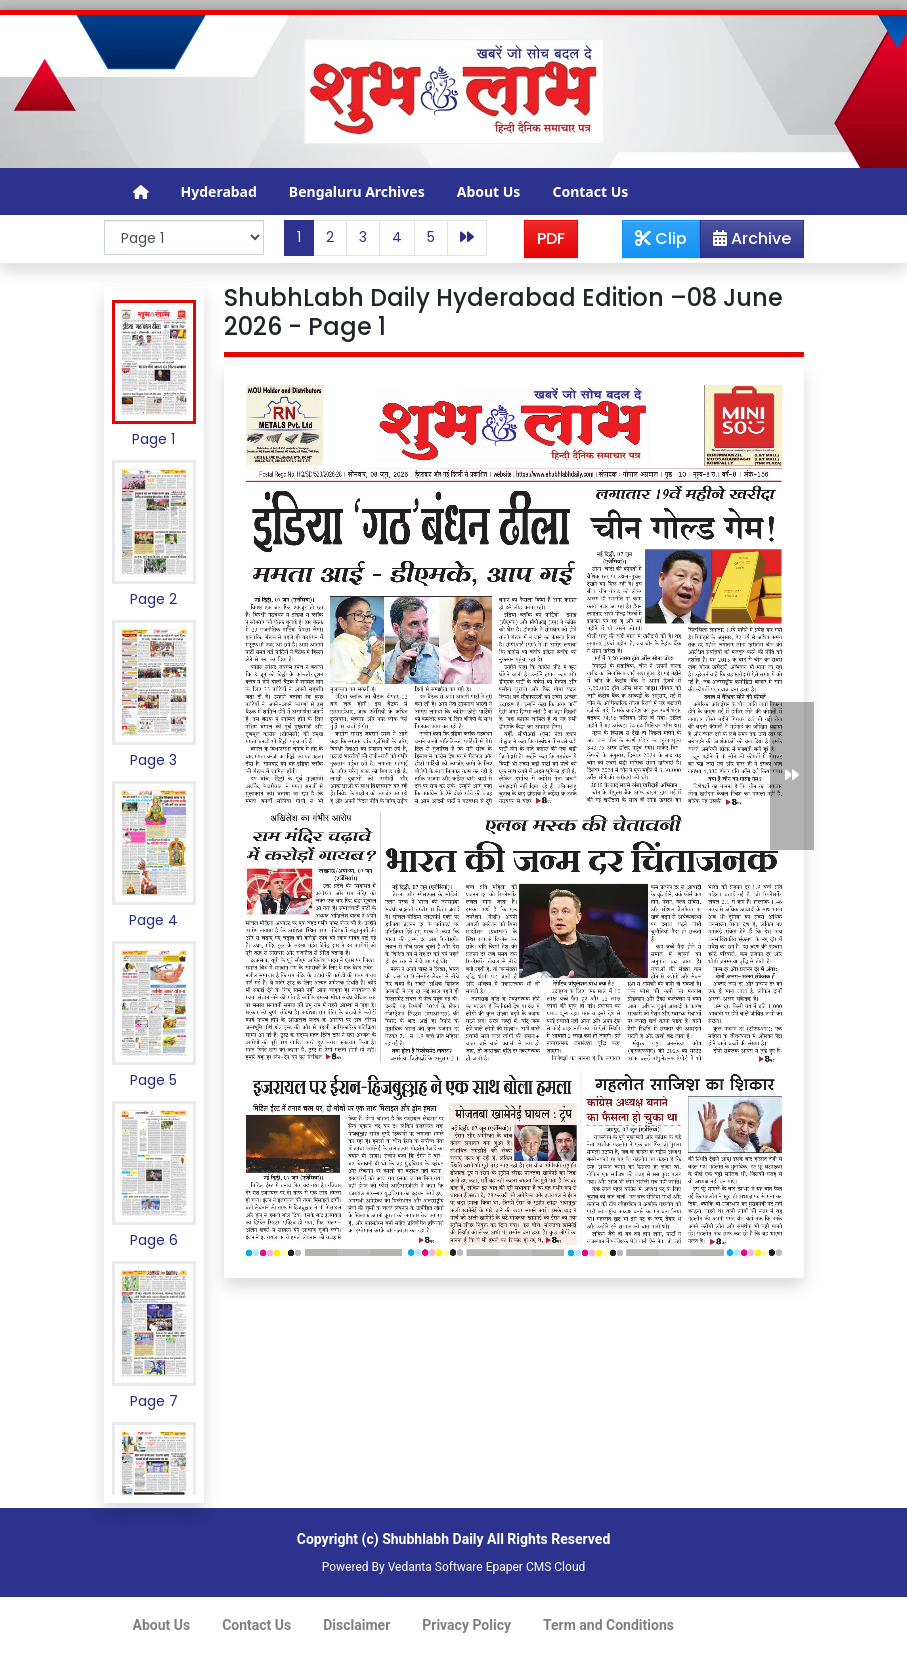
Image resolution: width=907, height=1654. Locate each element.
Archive (746, 242)
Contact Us (590, 191)
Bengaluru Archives (357, 191)
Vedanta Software (435, 1567)
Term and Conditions (608, 1625)
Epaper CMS (519, 1567)
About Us (489, 191)
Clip (661, 238)
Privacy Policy (466, 1625)
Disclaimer (356, 1625)
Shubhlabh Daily (432, 1539)
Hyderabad (219, 191)
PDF (551, 238)
